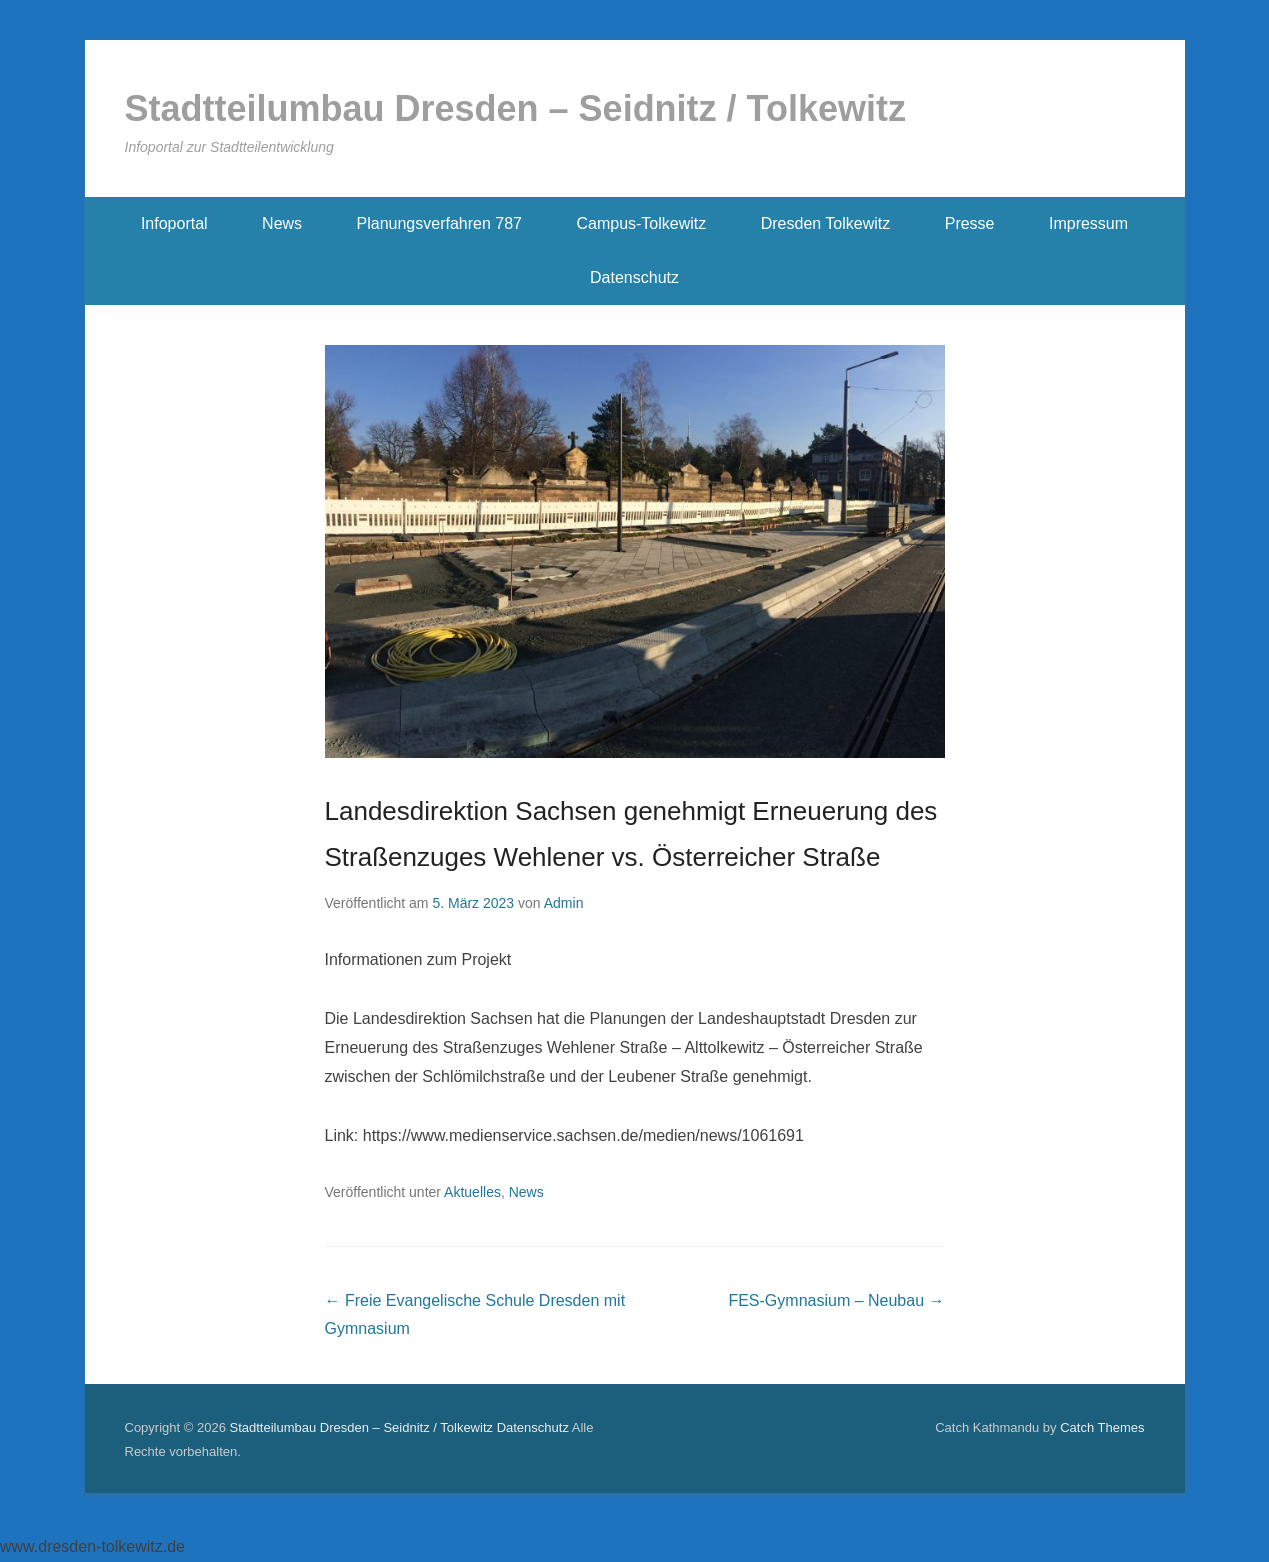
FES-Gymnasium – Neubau (836, 1300)
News (282, 223)
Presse (970, 223)
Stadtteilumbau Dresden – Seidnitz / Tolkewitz (515, 108)
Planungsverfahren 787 (439, 223)
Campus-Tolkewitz (641, 223)
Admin (564, 903)
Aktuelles (472, 1192)
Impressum (1088, 223)
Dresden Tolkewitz (826, 223)
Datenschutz (634, 277)
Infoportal (174, 223)
